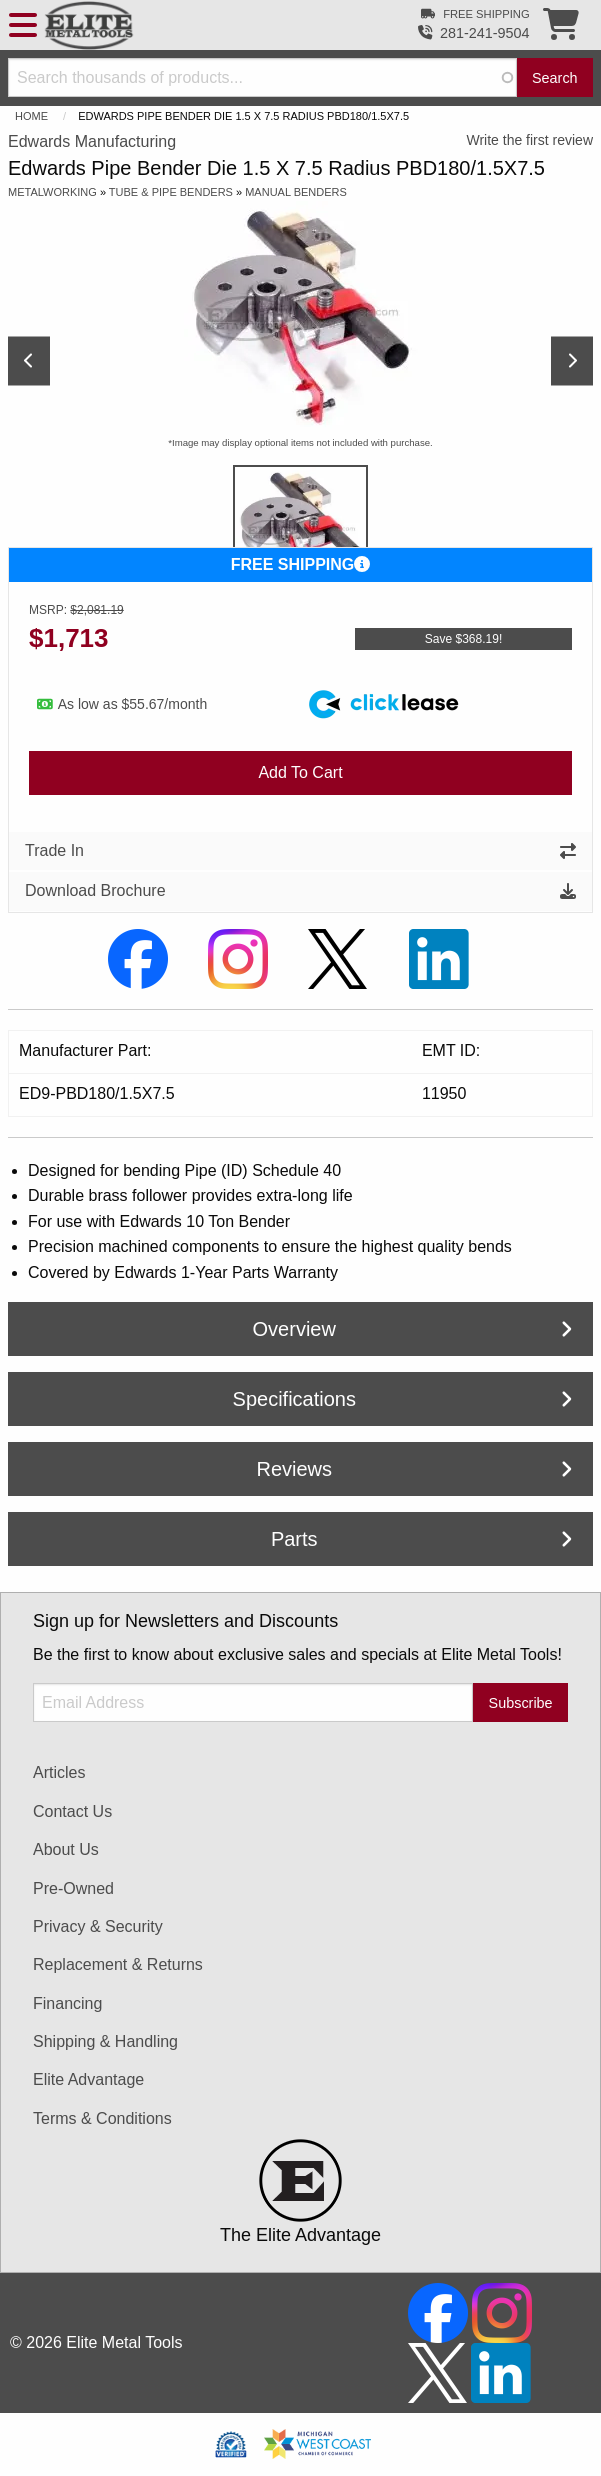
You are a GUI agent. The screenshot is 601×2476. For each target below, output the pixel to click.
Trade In (300, 850)
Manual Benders (296, 192)
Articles (59, 1772)
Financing (67, 2003)
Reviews (414, 1469)
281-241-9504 (485, 33)
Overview (412, 1329)
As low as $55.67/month (122, 704)
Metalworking (52, 192)
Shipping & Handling (105, 2041)
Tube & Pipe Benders (171, 192)
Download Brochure (300, 890)
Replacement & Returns (118, 1964)
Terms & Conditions (102, 2118)
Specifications (402, 1399)
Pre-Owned (73, 1888)
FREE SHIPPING (301, 564)
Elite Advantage (88, 2079)
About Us (66, 1849)
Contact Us (72, 1811)
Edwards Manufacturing (92, 141)
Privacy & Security (98, 1926)
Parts (421, 1539)
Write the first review (529, 140)
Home (31, 116)
